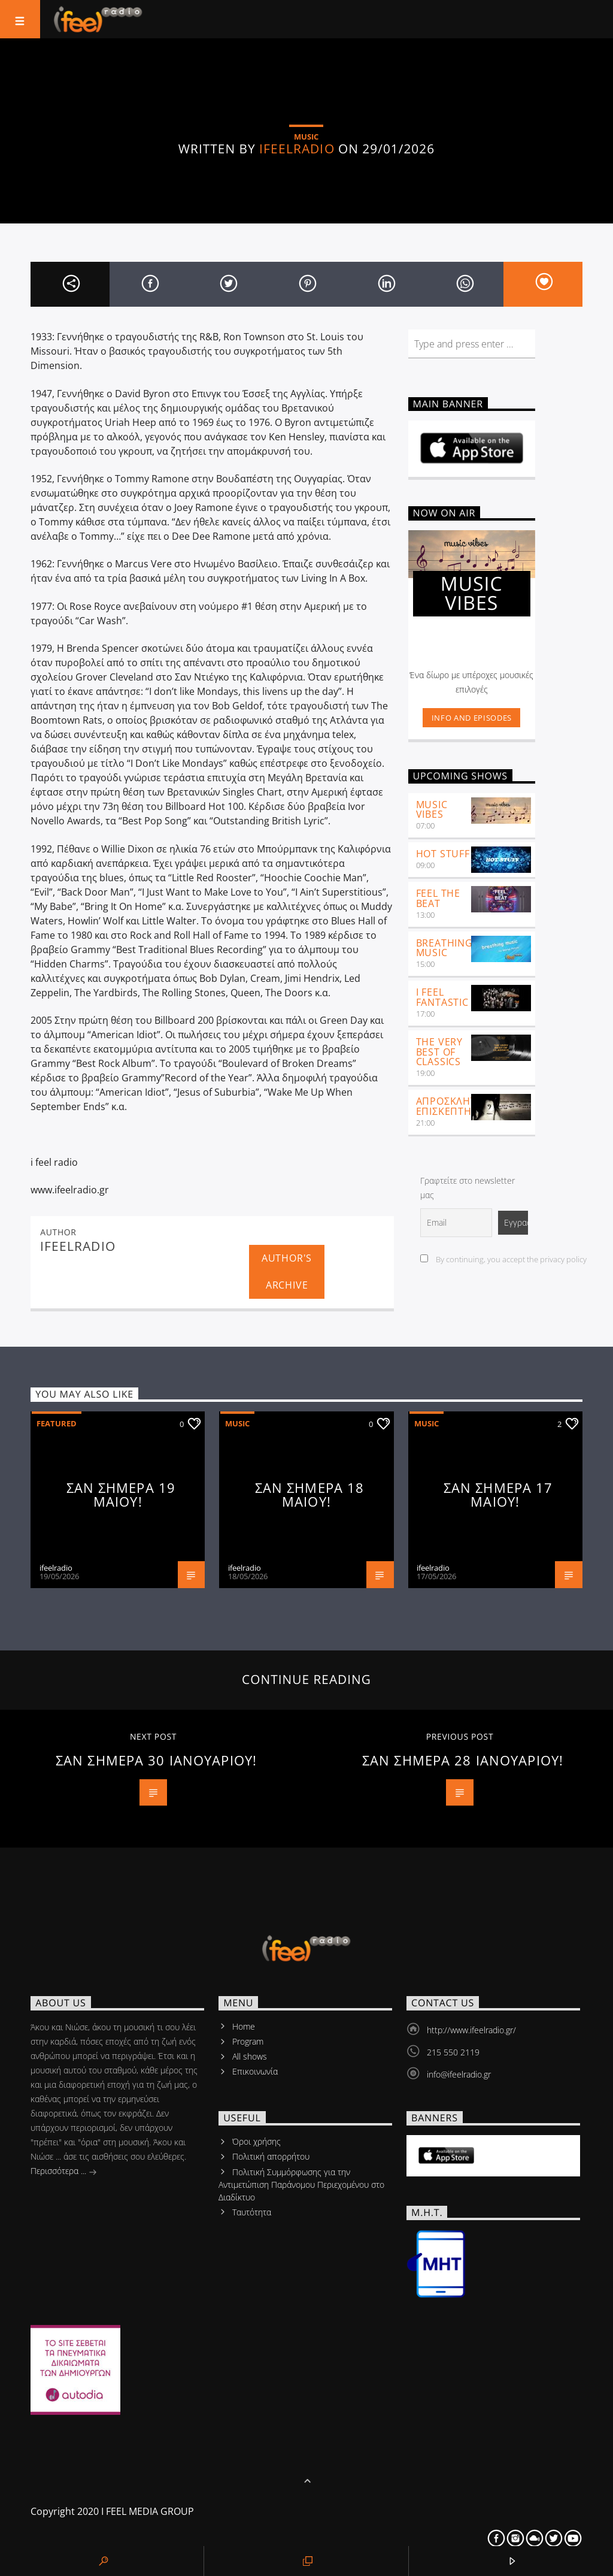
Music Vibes (432, 809)
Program (247, 2041)
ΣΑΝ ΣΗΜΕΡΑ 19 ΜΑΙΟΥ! (121, 1495)
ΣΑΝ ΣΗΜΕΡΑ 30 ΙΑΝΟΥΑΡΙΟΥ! (156, 1760)
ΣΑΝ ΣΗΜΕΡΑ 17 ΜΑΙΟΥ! (498, 1495)
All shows (249, 2056)
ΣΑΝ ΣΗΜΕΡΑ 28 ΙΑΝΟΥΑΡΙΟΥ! (462, 1760)
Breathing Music (444, 948)
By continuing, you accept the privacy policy (503, 1259)
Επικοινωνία (255, 2071)
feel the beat (438, 898)
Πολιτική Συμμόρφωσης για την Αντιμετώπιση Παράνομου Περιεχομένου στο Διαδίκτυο (301, 2184)
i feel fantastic (442, 997)
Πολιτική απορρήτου (270, 2156)
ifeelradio (296, 148)
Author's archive (287, 1271)
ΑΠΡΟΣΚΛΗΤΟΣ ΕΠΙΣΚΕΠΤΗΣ (453, 1106)
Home (243, 2026)
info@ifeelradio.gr (459, 2074)
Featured (57, 1423)
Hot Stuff (443, 853)
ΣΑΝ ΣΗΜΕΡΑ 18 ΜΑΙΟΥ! (310, 1495)
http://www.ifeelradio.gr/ (471, 2030)
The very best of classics (439, 1052)
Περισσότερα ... (64, 2172)
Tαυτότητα (251, 2212)
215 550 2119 (453, 2052)
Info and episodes (472, 717)
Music (237, 1423)
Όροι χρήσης (256, 2141)
